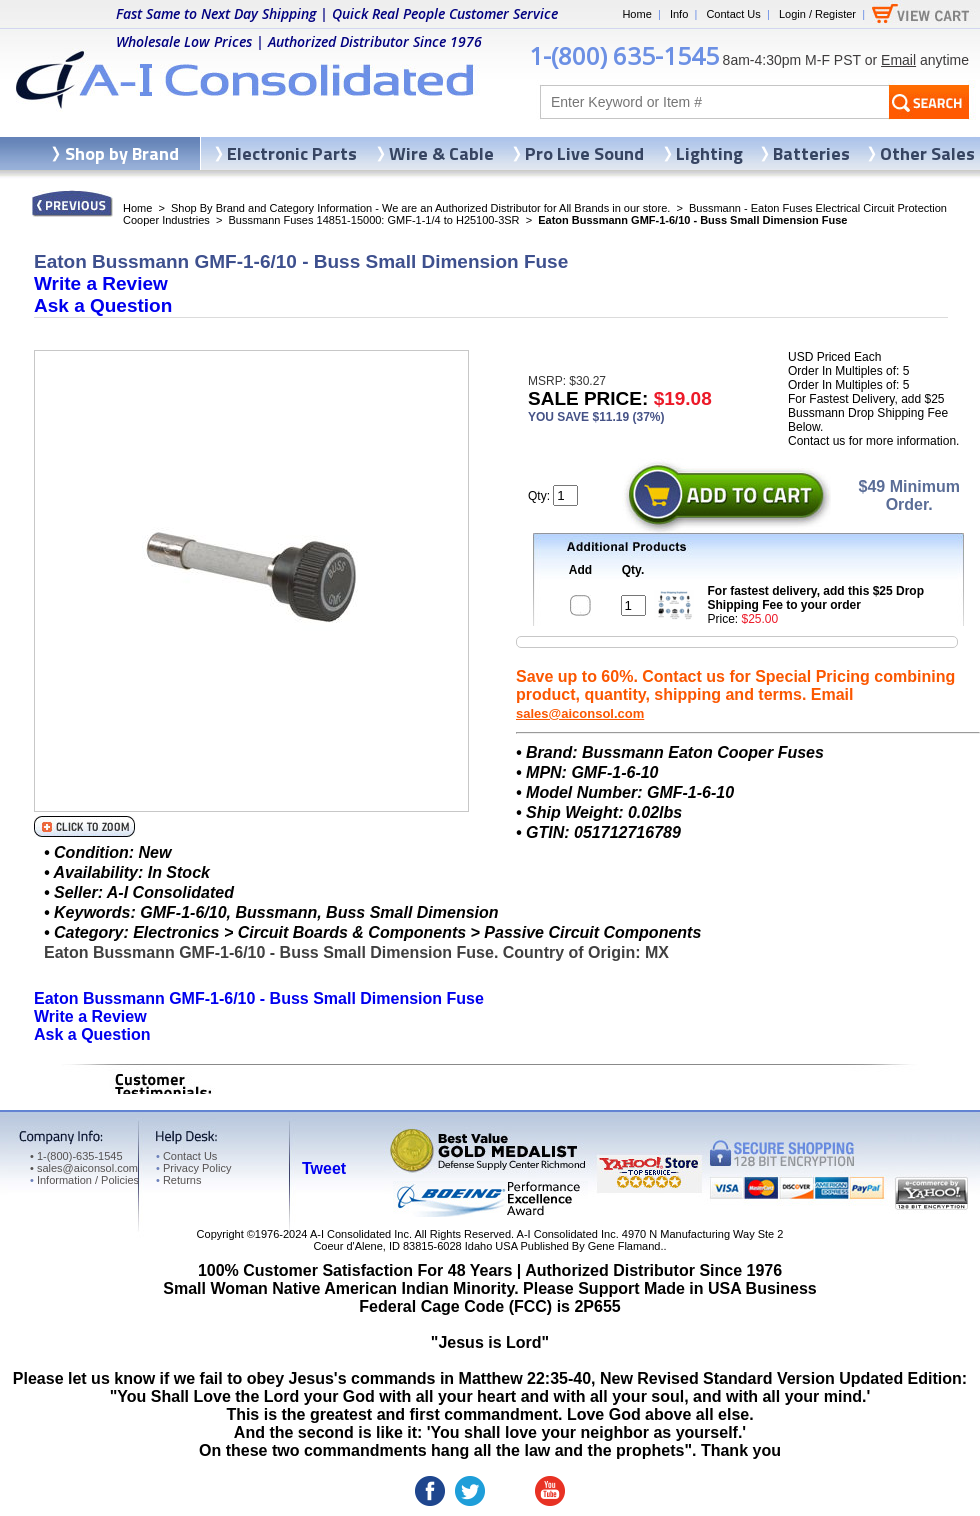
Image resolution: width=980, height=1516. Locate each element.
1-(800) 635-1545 (624, 55)
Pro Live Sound (584, 153)
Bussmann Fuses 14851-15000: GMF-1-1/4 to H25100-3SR (373, 220)
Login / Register (817, 14)
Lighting (709, 153)
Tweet (324, 1168)
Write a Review (101, 283)
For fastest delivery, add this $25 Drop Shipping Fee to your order (816, 598)
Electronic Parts (292, 153)
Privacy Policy (193, 1168)
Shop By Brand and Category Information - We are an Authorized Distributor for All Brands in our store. (420, 208)
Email (898, 60)
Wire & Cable (441, 153)
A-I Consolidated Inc (359, 1234)
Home (636, 14)
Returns (178, 1180)
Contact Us (733, 14)
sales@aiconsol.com (580, 713)
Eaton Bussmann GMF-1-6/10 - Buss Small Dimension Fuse (259, 998)
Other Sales (927, 153)
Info (679, 14)
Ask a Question (103, 305)
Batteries (811, 153)
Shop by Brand (122, 153)
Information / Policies (84, 1180)
